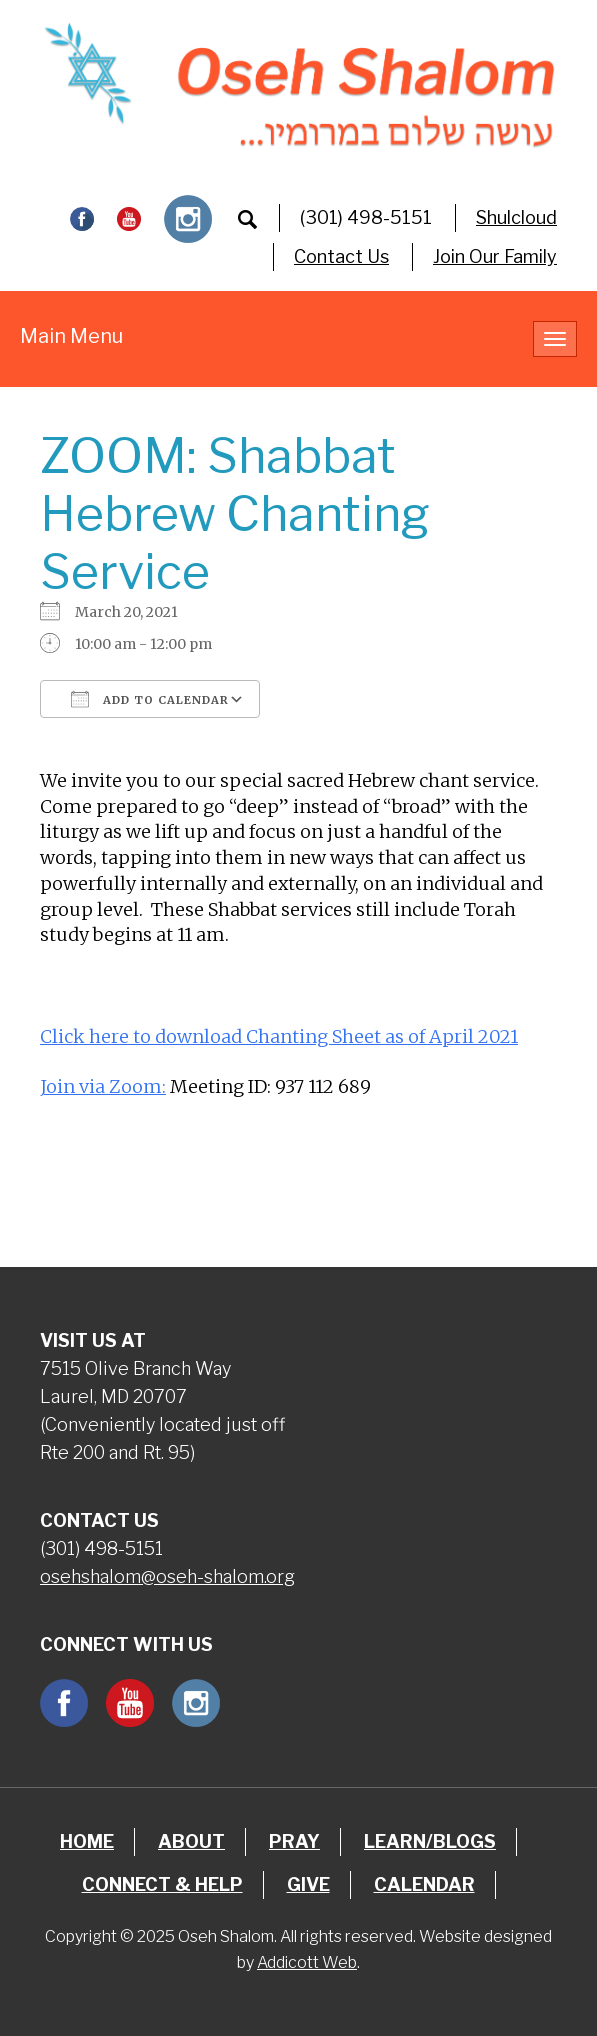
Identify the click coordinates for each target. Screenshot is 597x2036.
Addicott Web (307, 1962)
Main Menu (71, 336)
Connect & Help (162, 1884)
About (191, 1841)
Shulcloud (516, 217)
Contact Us (341, 256)
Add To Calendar (150, 699)
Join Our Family (495, 256)
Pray (294, 1841)
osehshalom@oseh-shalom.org (167, 1576)
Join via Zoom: (103, 1086)
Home (87, 1841)
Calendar (424, 1884)
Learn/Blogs (430, 1841)
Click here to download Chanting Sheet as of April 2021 (279, 1036)
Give (308, 1884)
